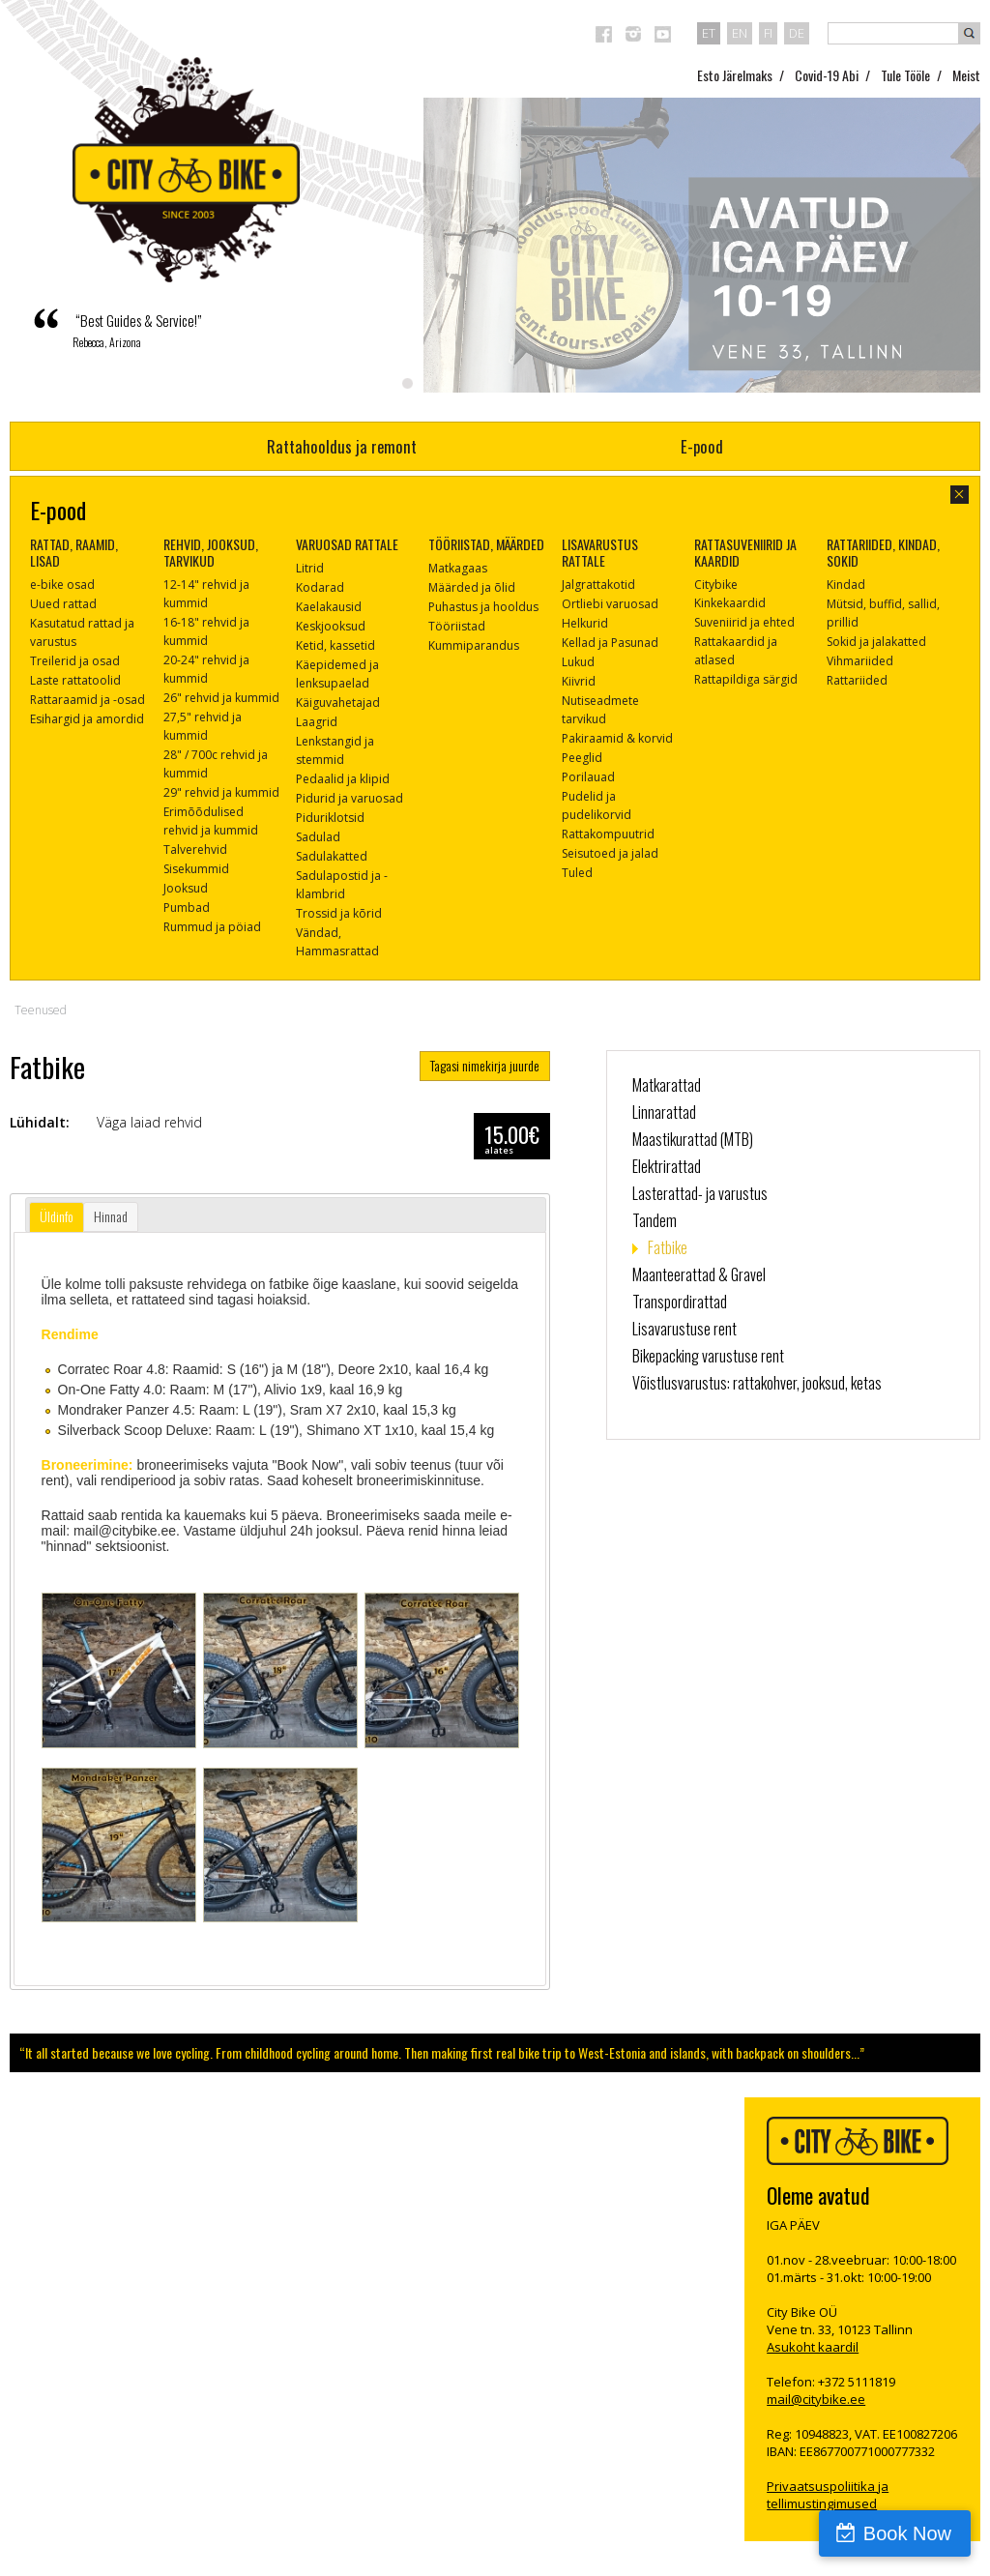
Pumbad (186, 907)
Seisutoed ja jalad (610, 853)
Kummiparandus (473, 645)
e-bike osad (62, 584)
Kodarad (320, 587)
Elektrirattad (666, 1166)
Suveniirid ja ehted (744, 622)
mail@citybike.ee (816, 2399)
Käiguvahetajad (338, 702)
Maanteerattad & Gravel (699, 1274)
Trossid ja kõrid (339, 913)
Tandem (654, 1220)
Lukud (578, 662)
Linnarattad (664, 1112)
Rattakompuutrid (608, 834)
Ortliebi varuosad (610, 604)
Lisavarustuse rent (684, 1328)
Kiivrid (579, 681)
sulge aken (959, 494)
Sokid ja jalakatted (876, 641)
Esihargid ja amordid (87, 719)
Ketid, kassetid (335, 645)
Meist (966, 75)
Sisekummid (196, 869)
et (708, 33)
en (739, 33)
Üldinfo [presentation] (56, 1216)
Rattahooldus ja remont (342, 446)
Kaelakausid (329, 607)
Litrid (310, 568)
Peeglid (582, 757)
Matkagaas (457, 568)
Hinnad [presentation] (111, 1216)
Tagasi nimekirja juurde (484, 1065)
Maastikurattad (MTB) (692, 1139)
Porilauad (588, 777)
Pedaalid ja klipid (343, 779)
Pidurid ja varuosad (349, 798)
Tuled (577, 872)
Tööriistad (456, 626)
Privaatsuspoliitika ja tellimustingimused (827, 2494)
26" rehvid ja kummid (221, 697)
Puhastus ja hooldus (483, 607)
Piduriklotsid (330, 817)
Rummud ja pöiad (212, 927)
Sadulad (318, 837)
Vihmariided (860, 661)
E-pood (702, 446)
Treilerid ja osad (75, 661)
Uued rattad (63, 604)
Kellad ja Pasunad (610, 642)
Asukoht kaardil (813, 2347)
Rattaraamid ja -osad (87, 699)
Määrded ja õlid (471, 587)
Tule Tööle (905, 75)
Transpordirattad (679, 1301)
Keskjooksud (330, 626)
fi (768, 33)
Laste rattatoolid (75, 680)
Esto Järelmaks (734, 75)
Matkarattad (666, 1085)
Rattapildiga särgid (746, 679)
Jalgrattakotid (598, 584)
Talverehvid (195, 849)
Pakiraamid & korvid (617, 738)
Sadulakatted (331, 856)
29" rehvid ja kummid (221, 792)
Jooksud (185, 888)
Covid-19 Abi (827, 75)
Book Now (907, 2533)
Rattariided (857, 680)
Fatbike (667, 1247)
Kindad (846, 584)
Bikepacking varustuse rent (708, 1355)
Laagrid (316, 722)
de (796, 33)
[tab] (56, 1217)
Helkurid (585, 623)
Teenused (41, 1010)
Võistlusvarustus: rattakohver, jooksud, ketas (757, 1382)
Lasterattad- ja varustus (700, 1193)
